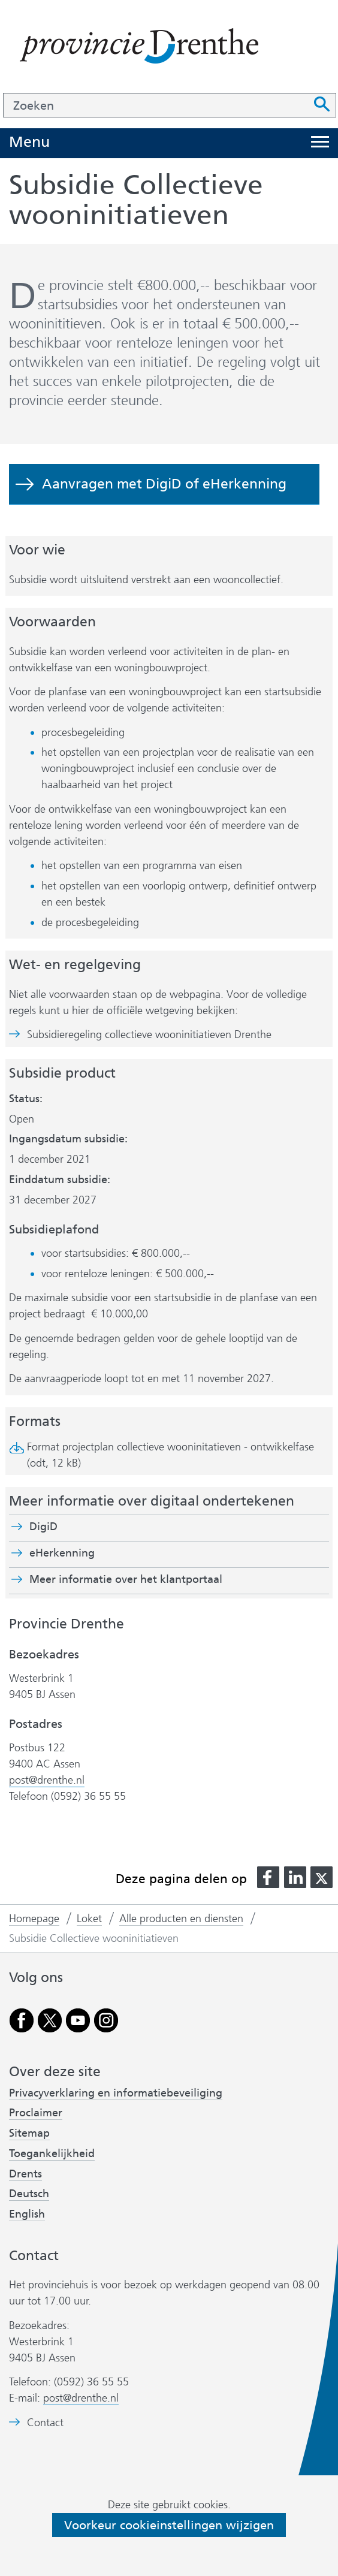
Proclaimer (35, 2112)
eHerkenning (62, 1553)
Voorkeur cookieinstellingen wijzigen (169, 2525)
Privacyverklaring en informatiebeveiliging (115, 2093)
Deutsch (29, 2193)
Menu (29, 142)
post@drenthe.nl (46, 1780)
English (27, 2214)
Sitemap (29, 2133)
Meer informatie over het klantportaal (125, 1579)
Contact (45, 2423)
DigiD (43, 1526)
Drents (25, 2173)
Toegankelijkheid (52, 2153)
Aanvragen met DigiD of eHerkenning (164, 483)
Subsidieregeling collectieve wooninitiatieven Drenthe (149, 1035)
